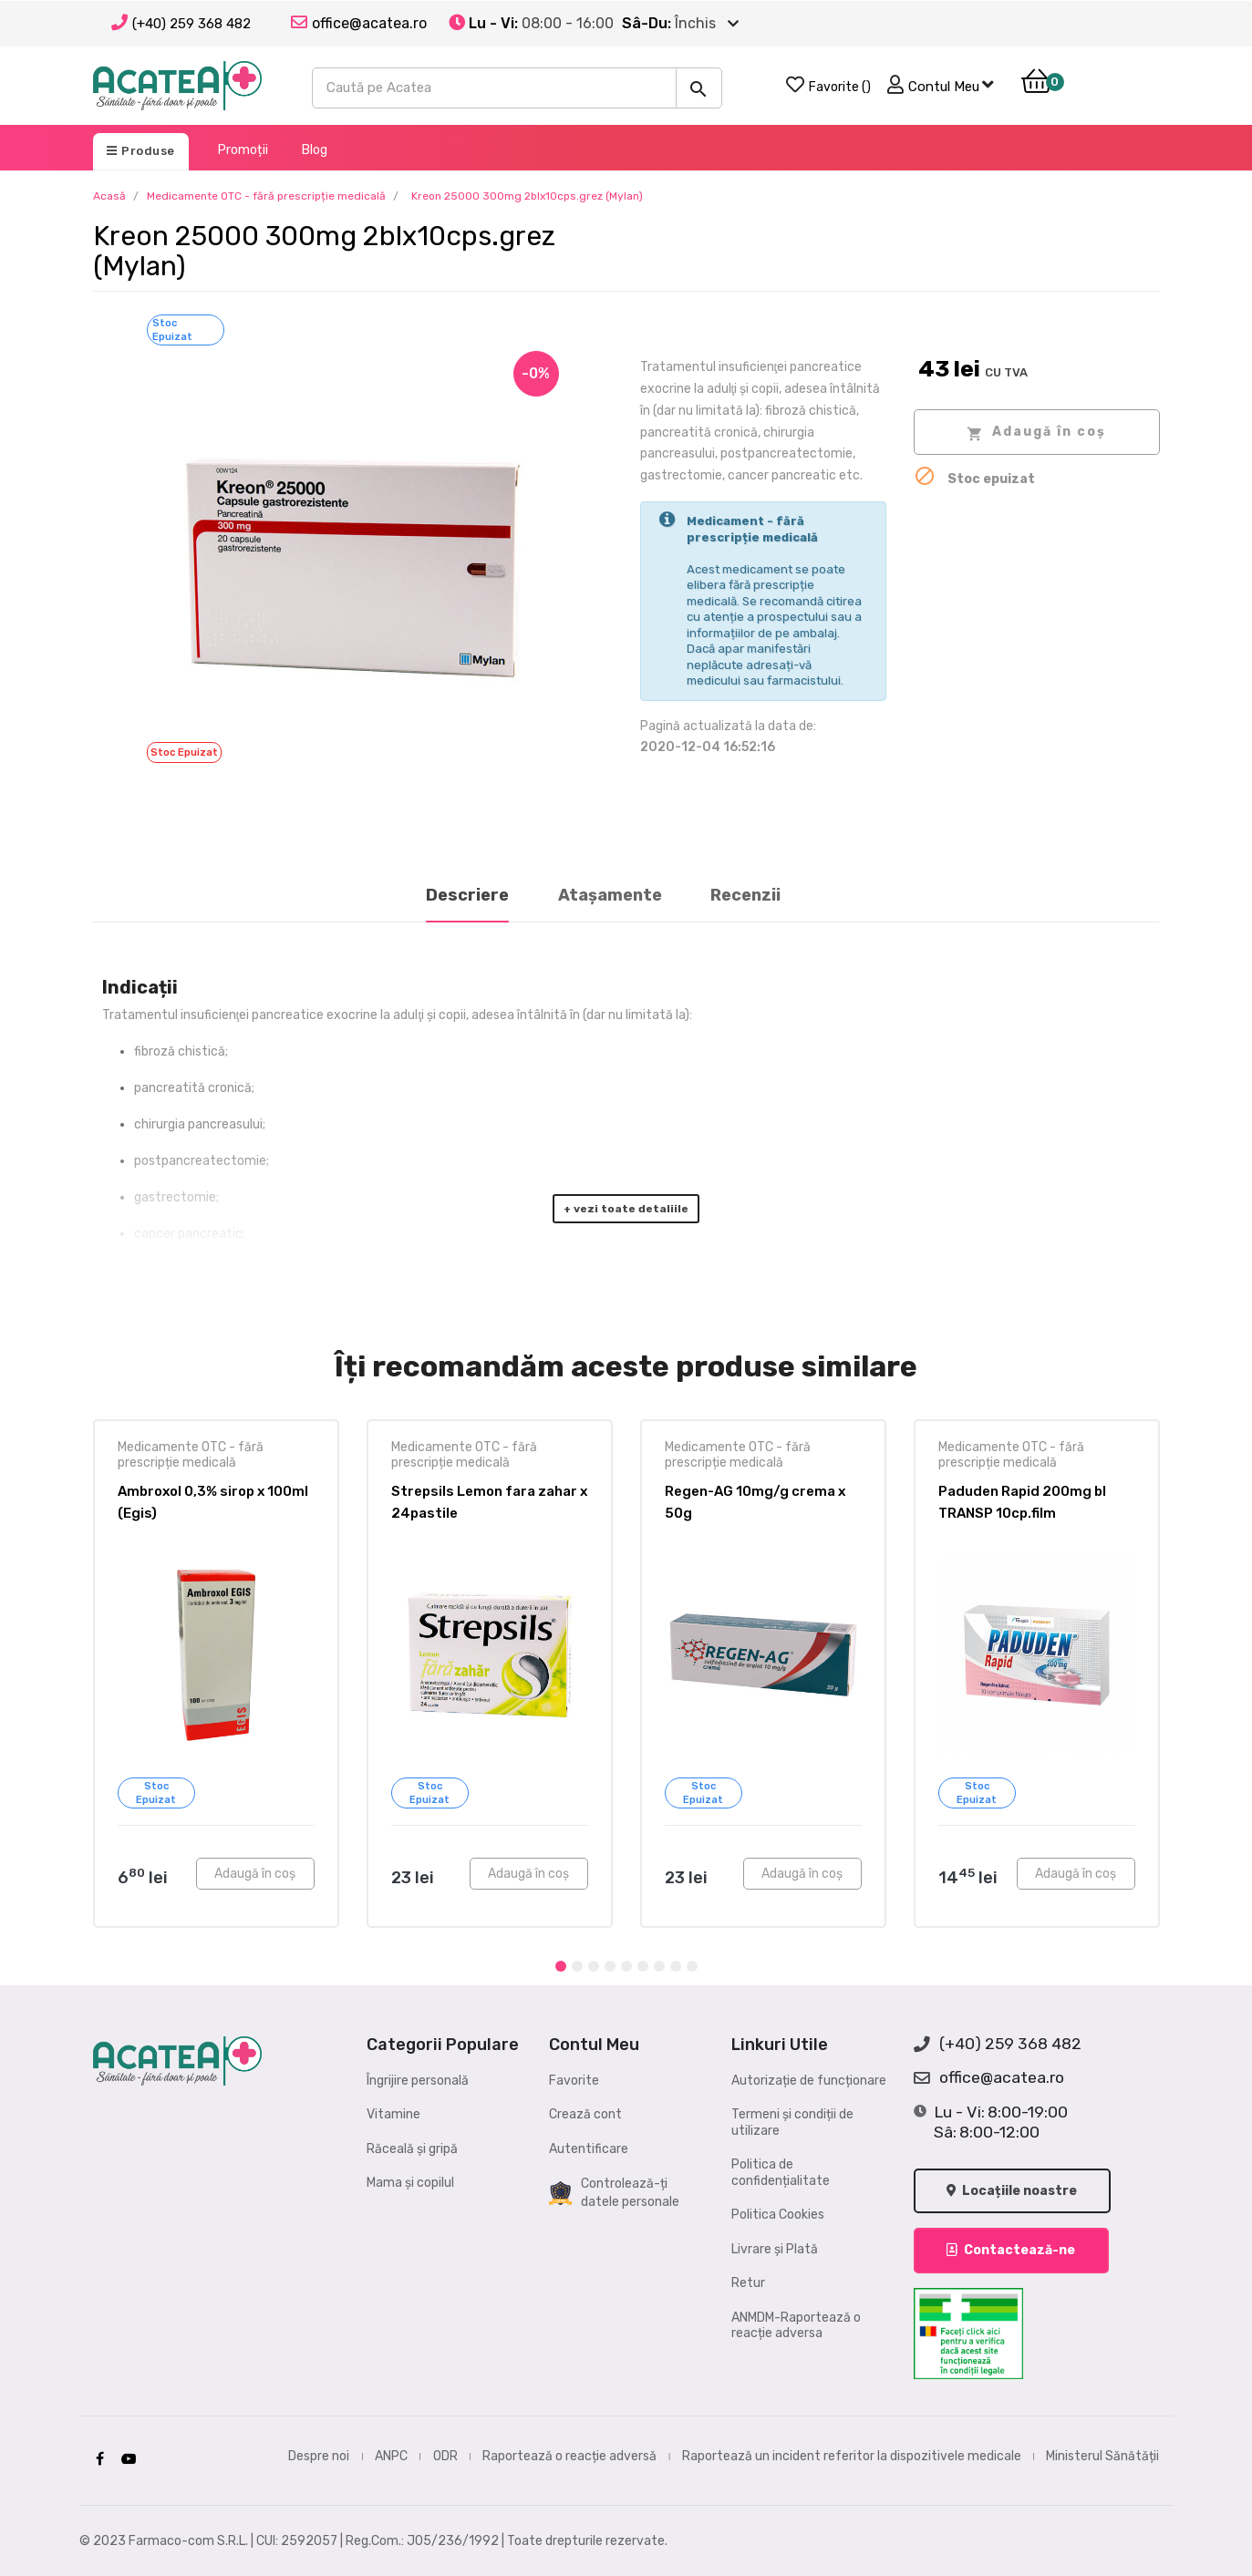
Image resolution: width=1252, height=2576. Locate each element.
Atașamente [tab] (610, 895)
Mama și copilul (410, 2182)
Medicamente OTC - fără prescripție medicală (191, 1455)
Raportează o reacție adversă (569, 2456)
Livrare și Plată (774, 2249)
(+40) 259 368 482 (191, 23)
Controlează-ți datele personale (614, 2193)
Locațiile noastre (1013, 2191)
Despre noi (318, 2456)
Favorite (574, 2080)
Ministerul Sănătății (1102, 2456)
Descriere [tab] (467, 895)
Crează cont (585, 2114)
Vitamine (393, 2114)
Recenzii (745, 895)
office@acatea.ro (989, 2078)
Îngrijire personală (418, 2080)
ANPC (391, 2456)
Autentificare (588, 2149)
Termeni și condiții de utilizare (792, 2122)
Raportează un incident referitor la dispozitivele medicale (851, 2456)
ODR (445, 2456)
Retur (748, 2283)
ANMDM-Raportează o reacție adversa (796, 2326)
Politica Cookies (777, 2214)
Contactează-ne (1011, 2250)
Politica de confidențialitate (780, 2173)
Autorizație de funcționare (808, 2080)
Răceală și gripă (412, 2149)
